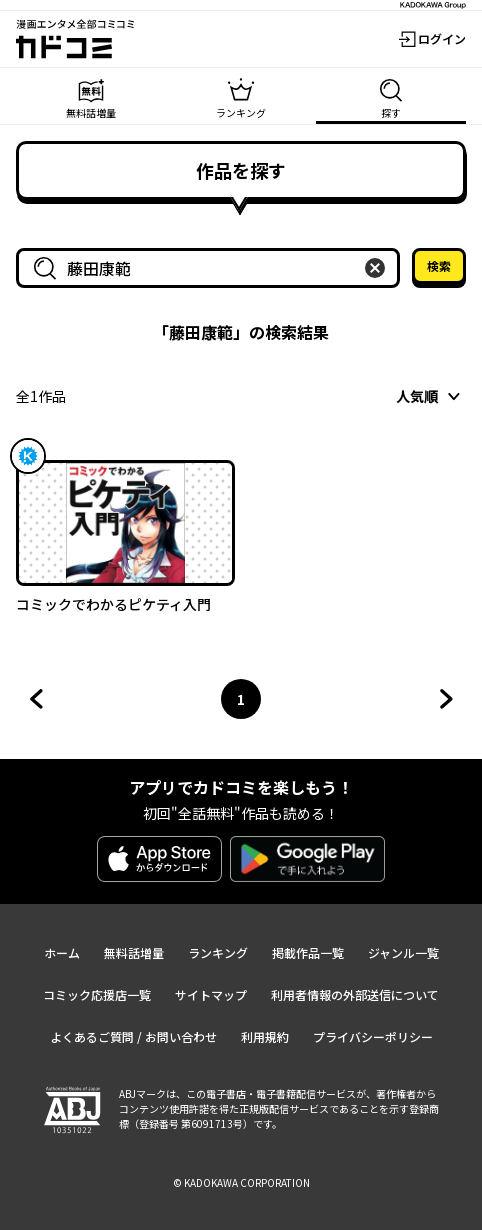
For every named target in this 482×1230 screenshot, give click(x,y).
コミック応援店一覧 (97, 994)
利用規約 (265, 1036)
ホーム (62, 952)
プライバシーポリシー (373, 1036)
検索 (439, 265)
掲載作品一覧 (308, 952)
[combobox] (212, 268)
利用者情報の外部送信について (355, 994)
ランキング (218, 952)
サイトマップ (211, 994)
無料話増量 (134, 952)
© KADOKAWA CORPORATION (241, 1182)
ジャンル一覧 (403, 952)
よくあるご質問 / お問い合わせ (133, 1036)
